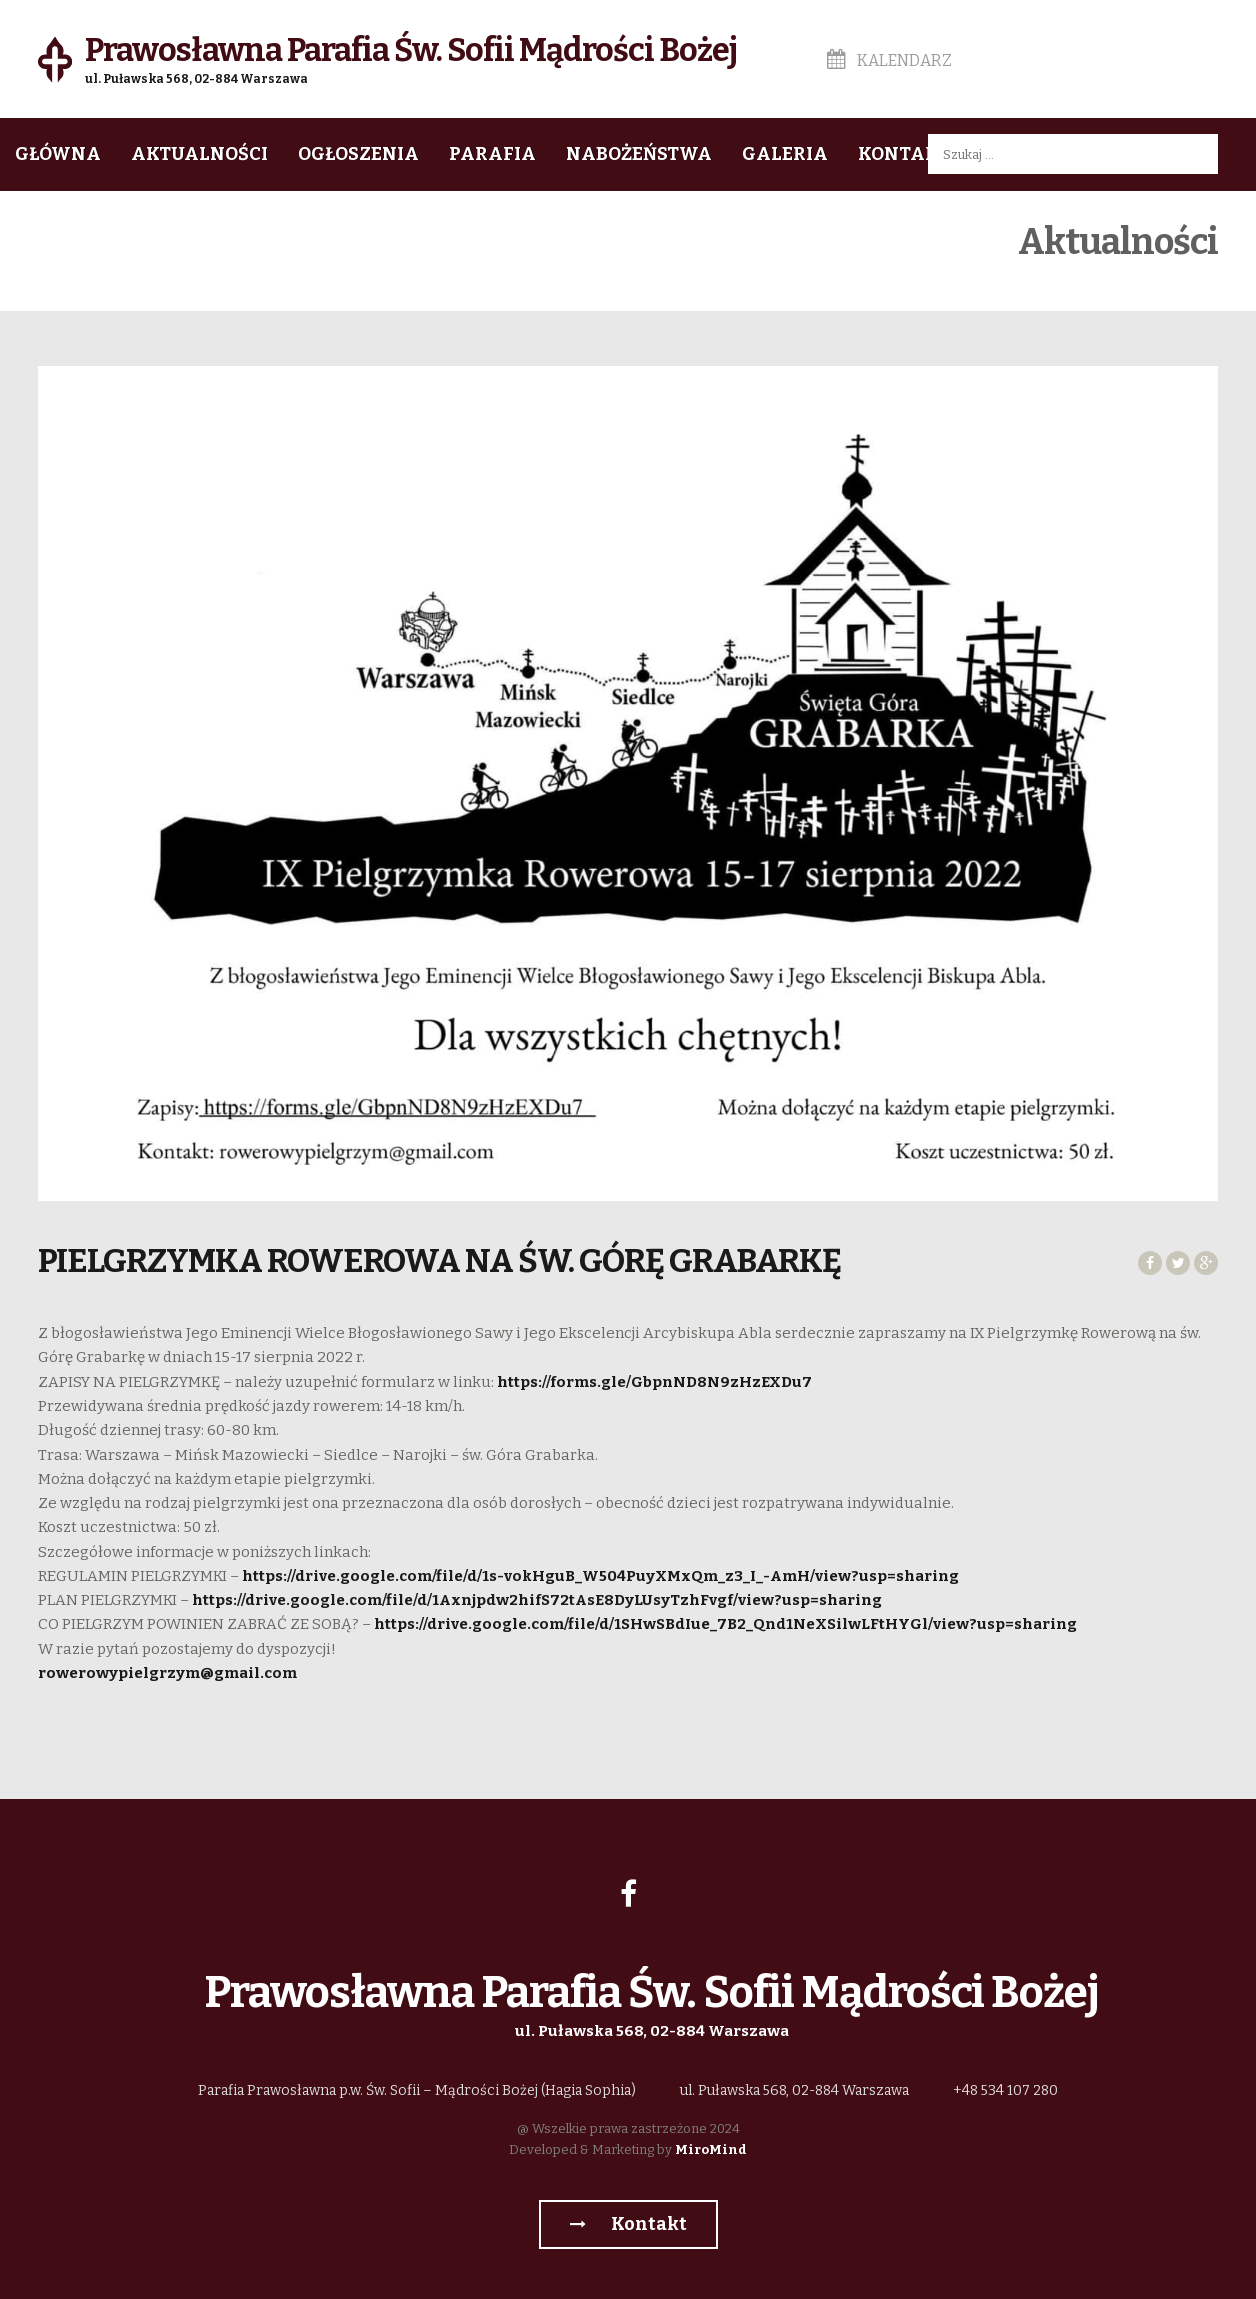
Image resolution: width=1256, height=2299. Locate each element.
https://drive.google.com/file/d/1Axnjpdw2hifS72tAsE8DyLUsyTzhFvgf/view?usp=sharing (537, 1600)
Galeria (785, 154)
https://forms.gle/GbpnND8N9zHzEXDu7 (654, 1382)
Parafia (492, 154)
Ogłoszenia (358, 154)
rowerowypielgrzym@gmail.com (167, 1673)
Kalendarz (889, 60)
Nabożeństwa (639, 154)
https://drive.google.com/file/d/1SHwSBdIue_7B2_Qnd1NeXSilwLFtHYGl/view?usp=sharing (725, 1624)
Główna (58, 154)
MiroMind (711, 2149)
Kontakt (904, 154)
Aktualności (199, 154)
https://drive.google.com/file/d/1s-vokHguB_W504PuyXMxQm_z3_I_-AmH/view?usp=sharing (600, 1576)
